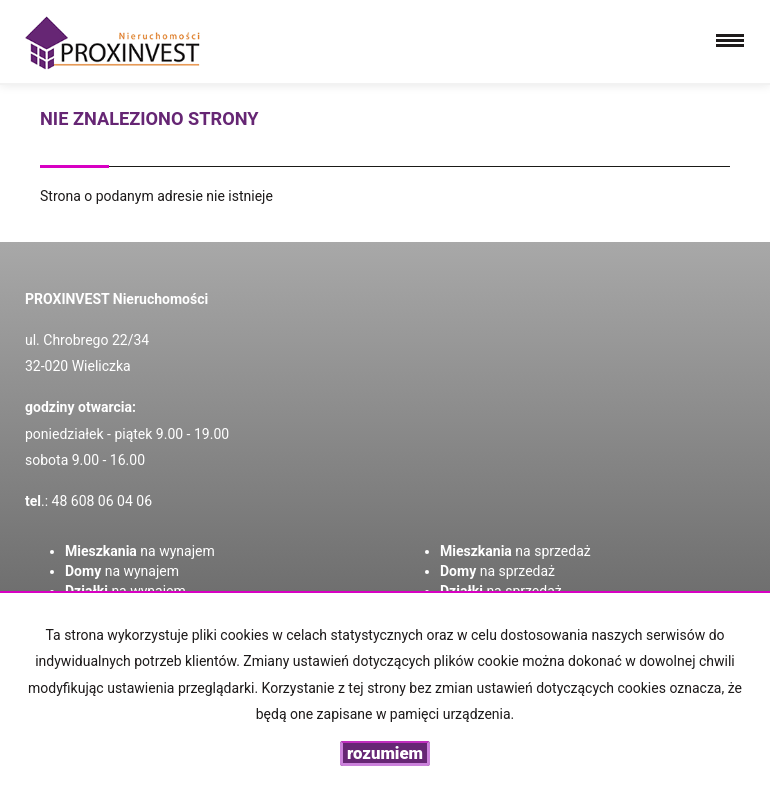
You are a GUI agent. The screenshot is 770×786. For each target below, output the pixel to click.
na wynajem (140, 551)
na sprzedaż (515, 551)
